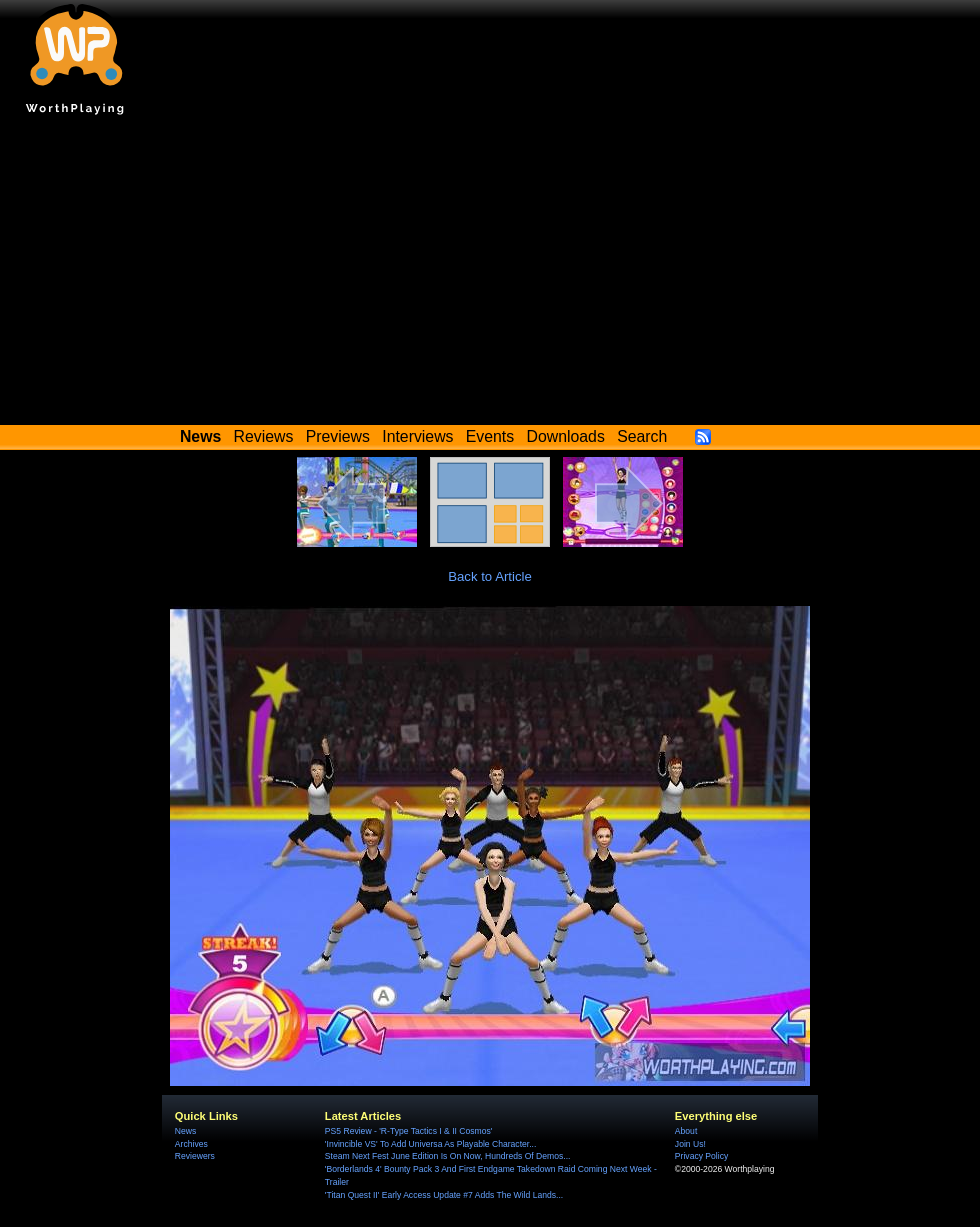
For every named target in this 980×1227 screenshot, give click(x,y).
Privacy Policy (701, 1156)
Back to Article (490, 576)
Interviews (417, 436)
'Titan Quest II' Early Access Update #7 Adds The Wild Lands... (444, 1195)
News (185, 1131)
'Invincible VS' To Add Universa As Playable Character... (431, 1144)
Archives (191, 1144)
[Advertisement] (490, 275)
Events (490, 436)
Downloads (566, 436)
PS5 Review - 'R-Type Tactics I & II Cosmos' (409, 1131)
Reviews (264, 436)
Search (642, 436)
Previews (338, 436)
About (686, 1131)
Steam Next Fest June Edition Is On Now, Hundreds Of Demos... (448, 1156)
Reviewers (195, 1156)
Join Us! (690, 1144)
